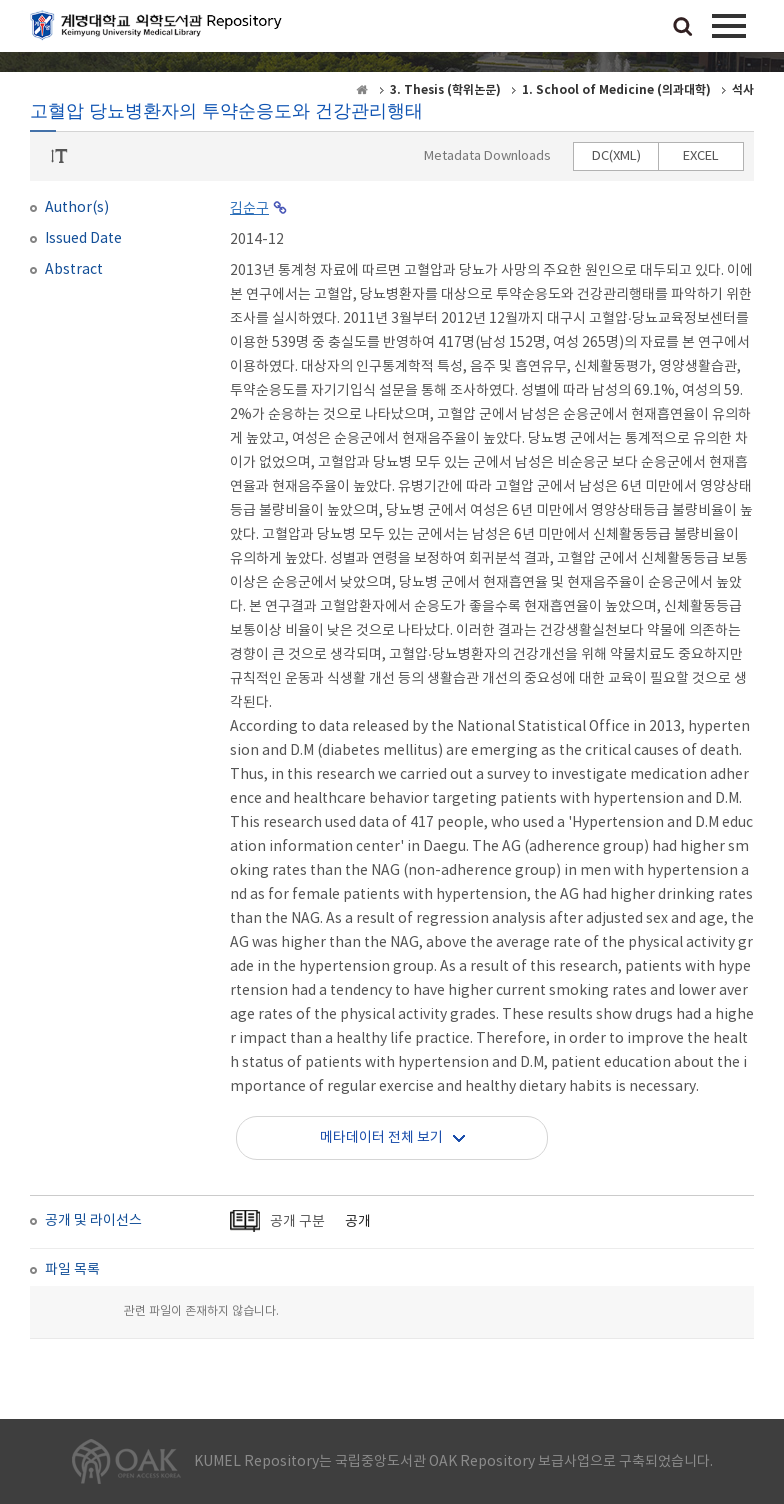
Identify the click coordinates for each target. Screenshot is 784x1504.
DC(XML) (616, 156)
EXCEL (701, 156)
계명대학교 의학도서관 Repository (160, 30)
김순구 (249, 209)
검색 (683, 28)
